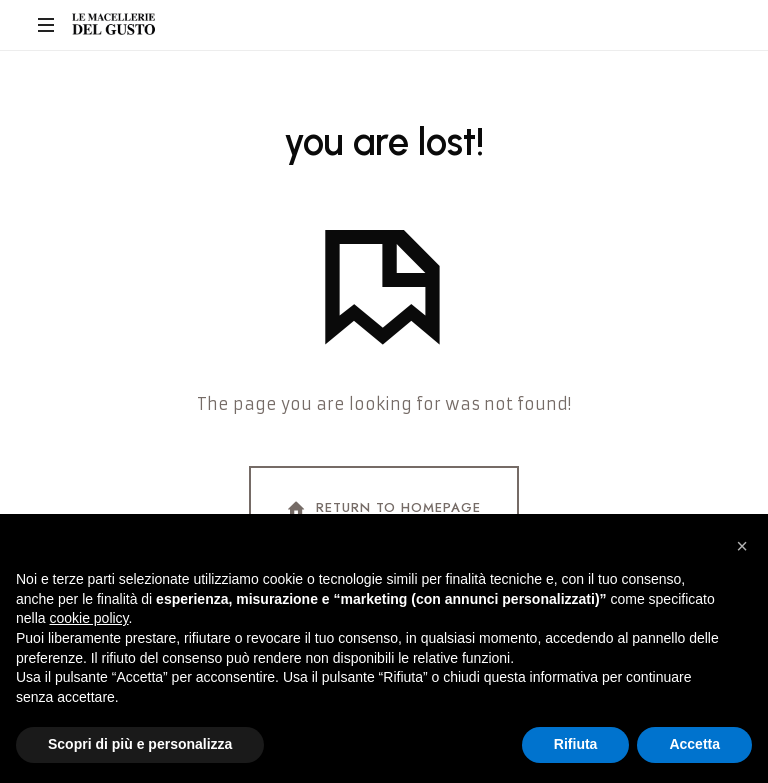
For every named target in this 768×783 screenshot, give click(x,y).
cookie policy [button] (88, 618)
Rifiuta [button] (576, 744)
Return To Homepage (382, 509)
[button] (742, 546)
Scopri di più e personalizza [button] (140, 744)
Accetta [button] (694, 744)
